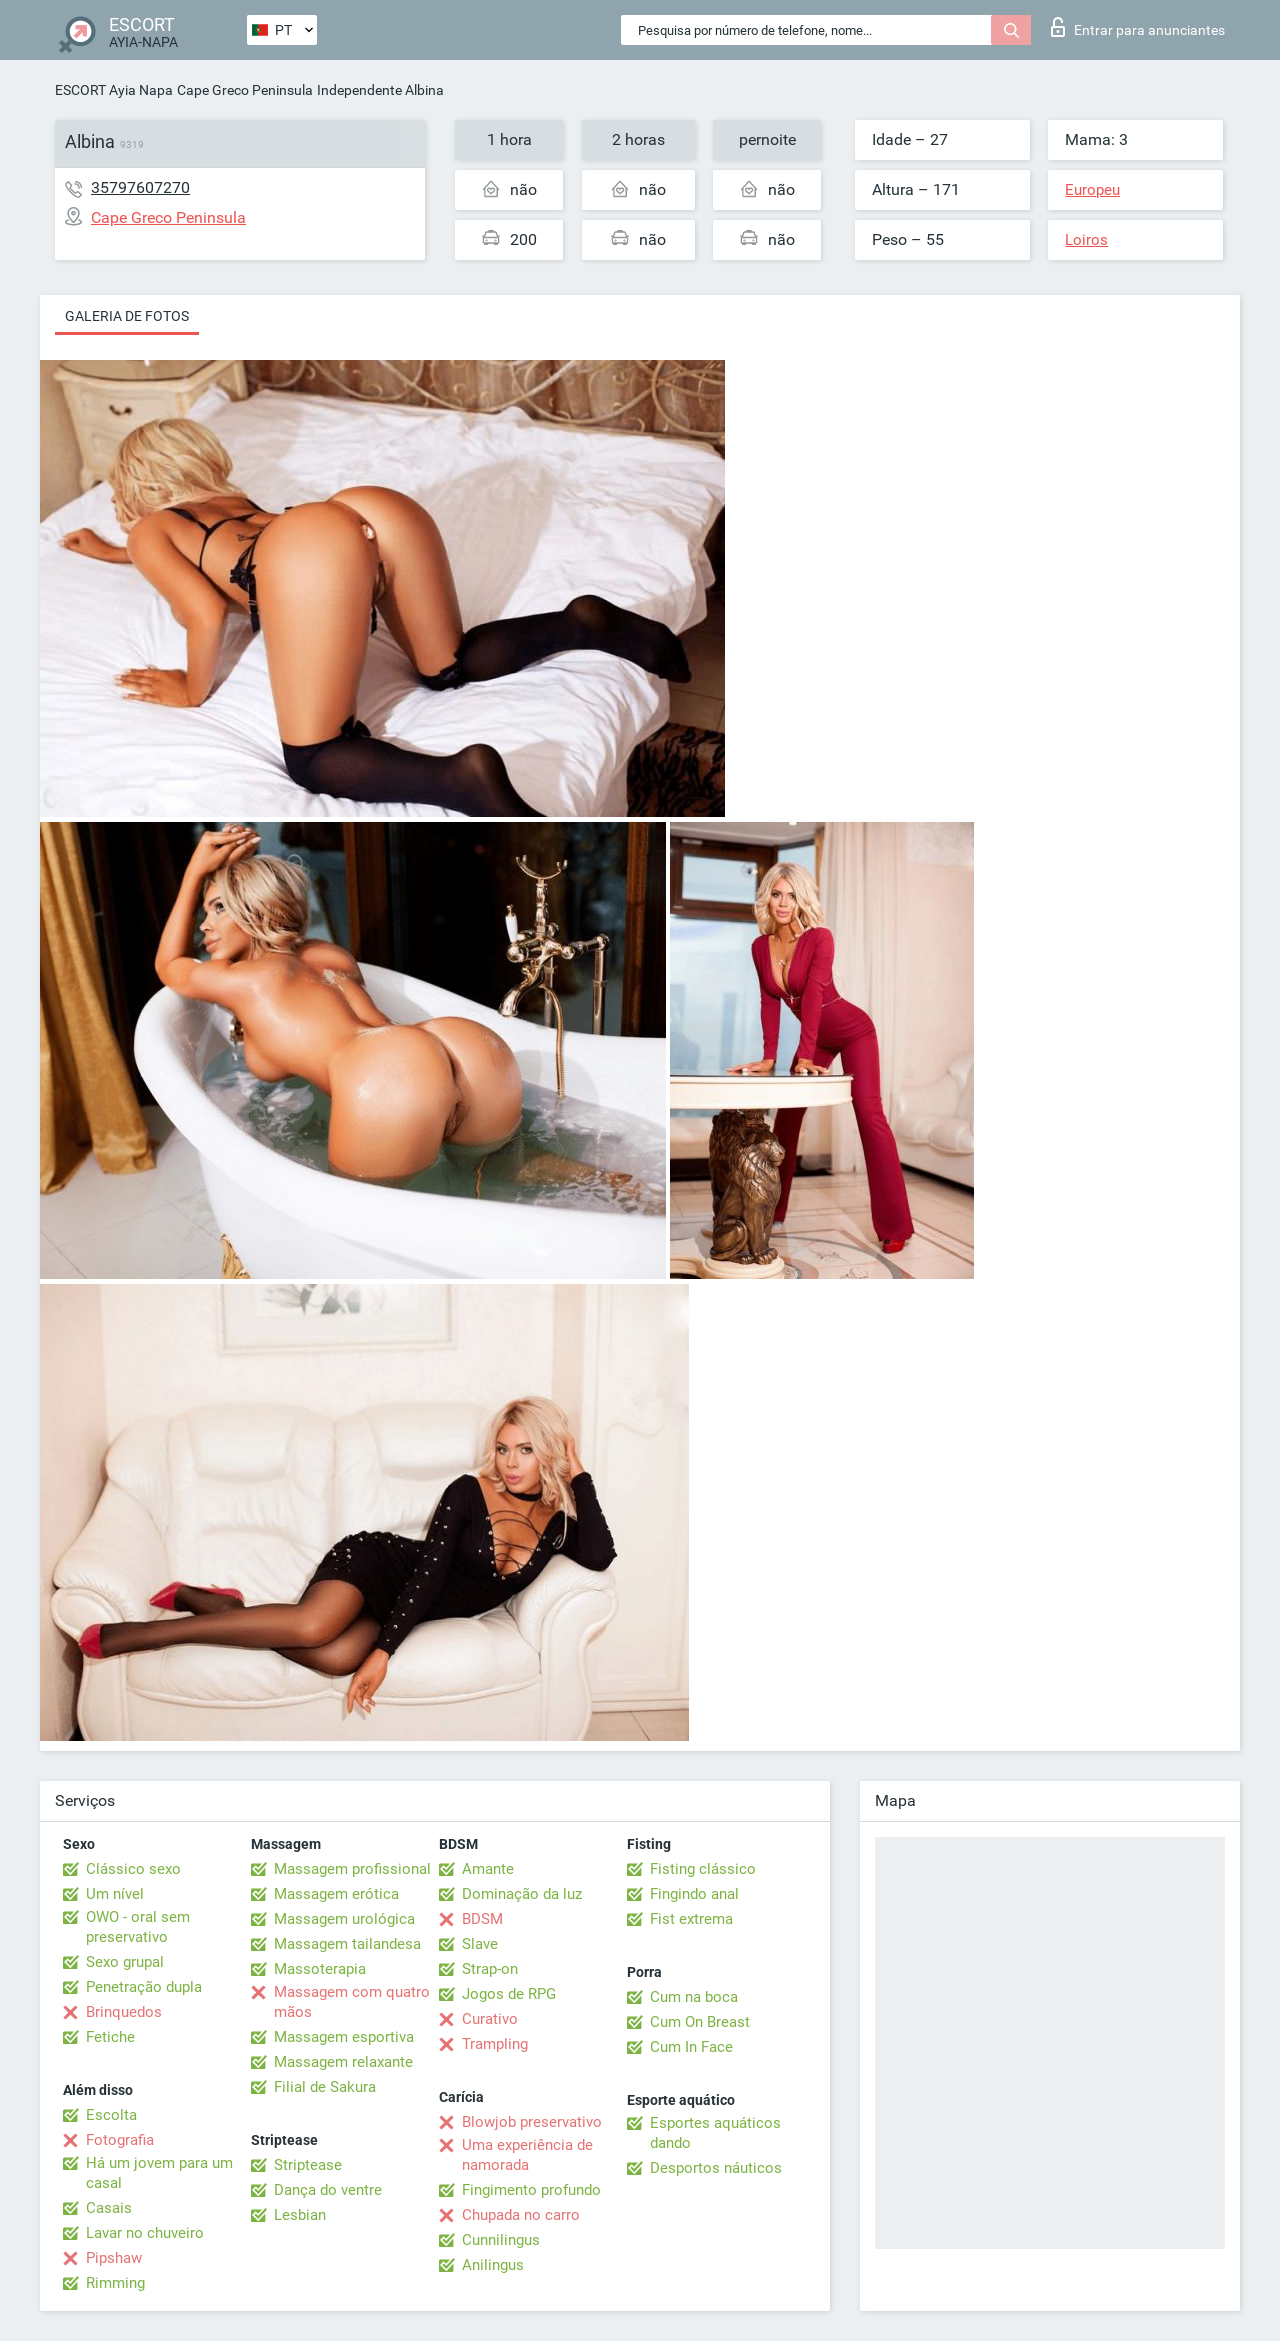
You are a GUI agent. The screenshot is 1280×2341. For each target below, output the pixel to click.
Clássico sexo (133, 1869)
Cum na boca (694, 1997)
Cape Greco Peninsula (245, 90)
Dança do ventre (328, 2190)
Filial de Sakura (325, 2087)
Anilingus (493, 2265)
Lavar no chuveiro (145, 2233)
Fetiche (110, 2037)
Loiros (1086, 240)
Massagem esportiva (344, 2037)
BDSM (482, 1919)
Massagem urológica (344, 1919)
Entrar (1138, 27)
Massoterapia (320, 1969)
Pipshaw (114, 2258)
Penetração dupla (144, 1987)
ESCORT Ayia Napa (114, 90)
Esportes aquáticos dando (715, 2133)
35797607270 (140, 187)
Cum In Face (691, 2047)
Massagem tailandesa (347, 1944)
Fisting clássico (703, 1869)
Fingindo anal (694, 1894)
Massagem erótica (336, 1894)
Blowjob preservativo (532, 2122)
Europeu (1092, 190)
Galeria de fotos (127, 316)
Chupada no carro (521, 2215)
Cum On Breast (700, 2022)
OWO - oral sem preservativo (138, 1927)
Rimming (115, 2283)
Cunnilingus (501, 2240)
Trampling (495, 2044)
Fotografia (120, 2140)
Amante (488, 1869)
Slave (480, 1944)
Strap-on (490, 1969)
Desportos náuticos (716, 2168)
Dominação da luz (522, 1894)
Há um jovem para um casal (159, 2173)
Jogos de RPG (509, 1994)
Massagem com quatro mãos (352, 2002)
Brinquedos (124, 2012)
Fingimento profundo (531, 2190)
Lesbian (300, 2215)
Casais (109, 2208)
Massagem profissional (352, 1869)
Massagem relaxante (343, 2062)
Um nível (115, 1894)
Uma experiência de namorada (527, 2155)
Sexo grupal (125, 1962)
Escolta (111, 2115)
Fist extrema (691, 1919)
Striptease (308, 2165)
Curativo (490, 2019)
